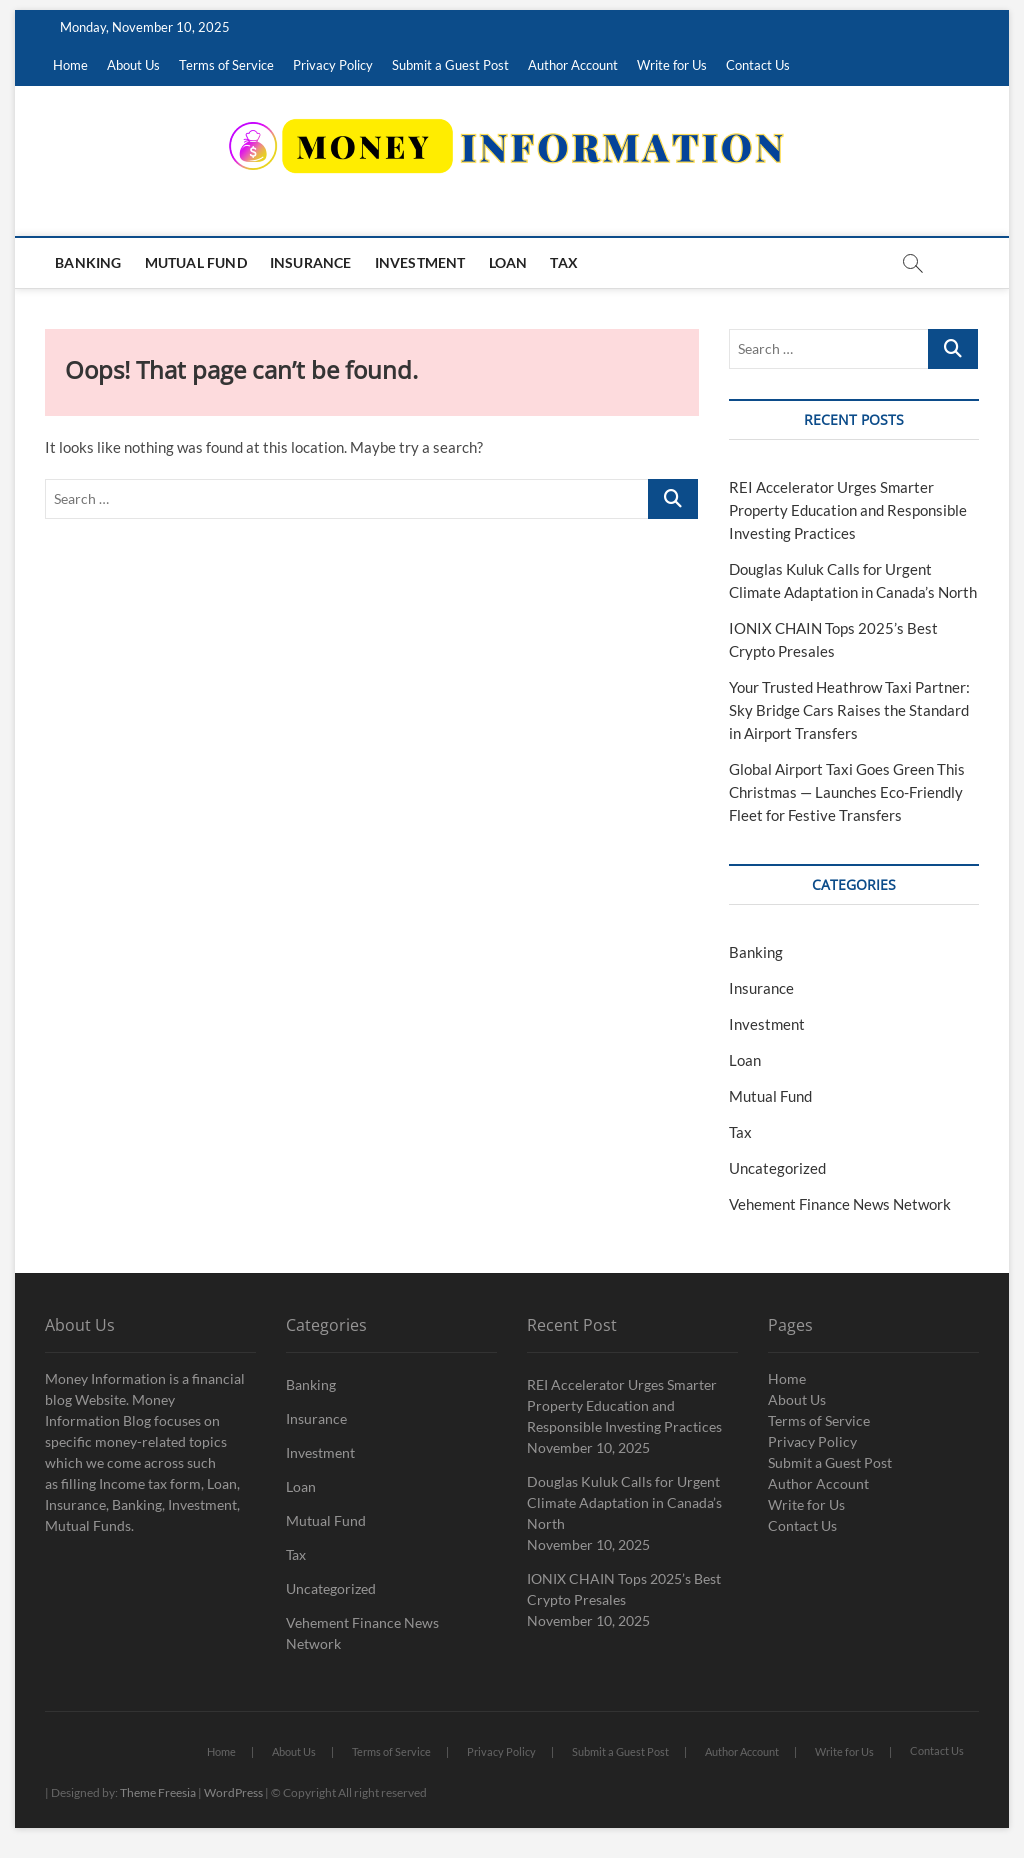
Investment (420, 262)
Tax (564, 262)
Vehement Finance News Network (840, 1204)
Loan (508, 262)
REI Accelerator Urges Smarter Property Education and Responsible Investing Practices (848, 510)
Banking (88, 262)
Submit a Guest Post (450, 65)
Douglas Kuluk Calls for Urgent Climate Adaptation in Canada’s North (624, 1502)
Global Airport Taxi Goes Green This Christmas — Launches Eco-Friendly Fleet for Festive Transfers (847, 792)
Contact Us (758, 65)
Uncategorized (777, 1168)
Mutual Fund (196, 262)
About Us (133, 65)
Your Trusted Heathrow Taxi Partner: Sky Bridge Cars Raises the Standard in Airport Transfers (849, 710)
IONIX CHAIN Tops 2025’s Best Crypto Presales (624, 1589)
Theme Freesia (158, 1792)
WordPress (233, 1792)
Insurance (311, 262)
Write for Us (672, 65)
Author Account (573, 65)
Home (70, 65)
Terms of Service (226, 65)
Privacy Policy (333, 65)
